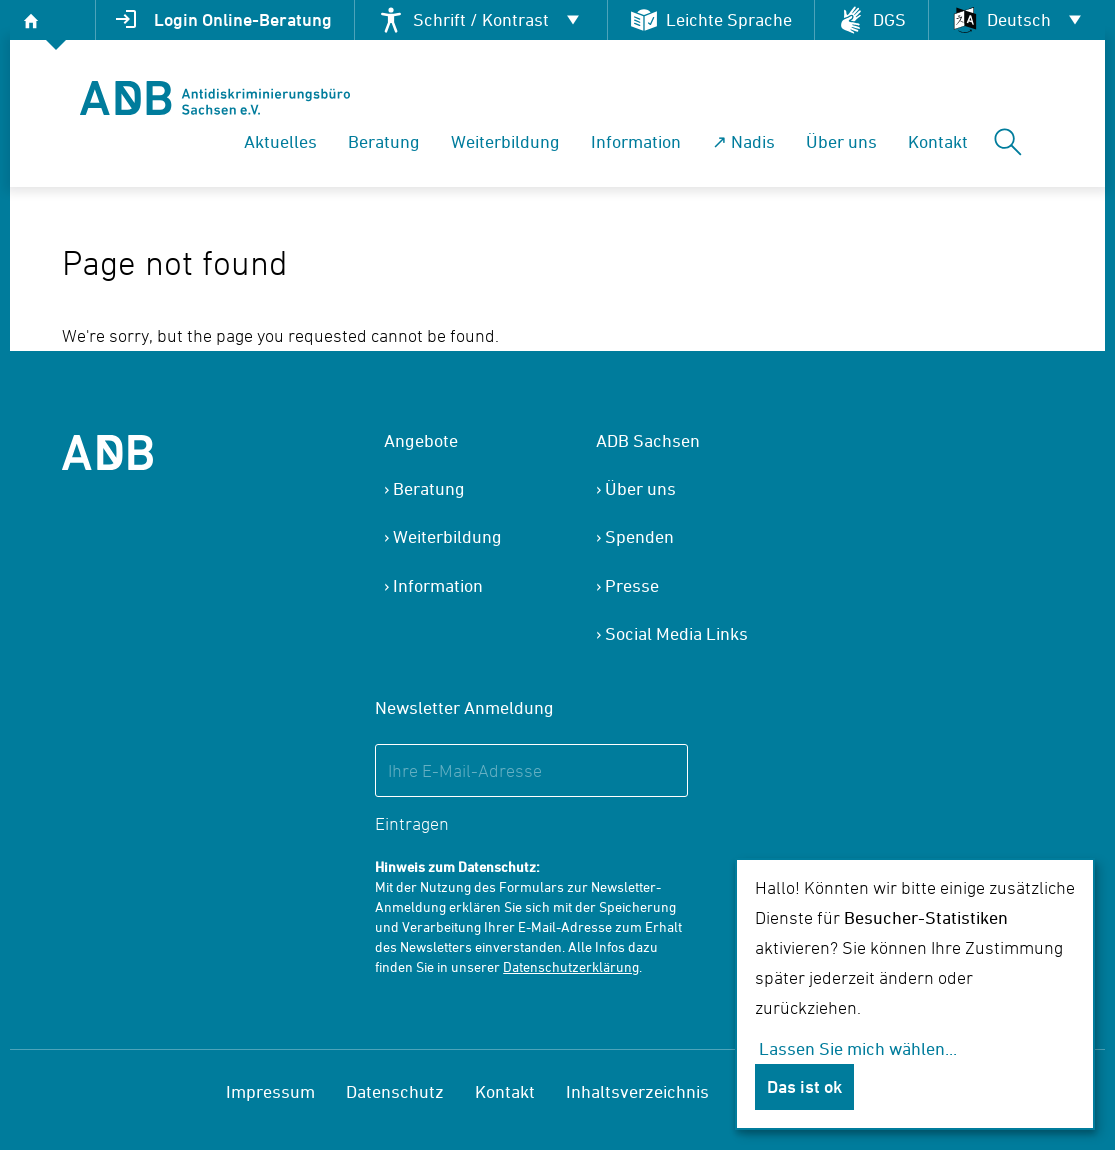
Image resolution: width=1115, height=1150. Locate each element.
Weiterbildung (505, 141)
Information (636, 141)
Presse (632, 585)
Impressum (270, 1091)
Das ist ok (804, 1086)
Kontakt (938, 141)
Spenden (639, 536)
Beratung (384, 141)
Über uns (841, 141)
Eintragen (412, 823)
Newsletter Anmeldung (464, 707)
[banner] (215, 98)
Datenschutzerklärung (571, 966)
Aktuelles (280, 141)
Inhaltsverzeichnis (637, 1091)
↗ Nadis (743, 141)
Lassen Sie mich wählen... (858, 1048)
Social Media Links (676, 633)
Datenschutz (395, 1091)
